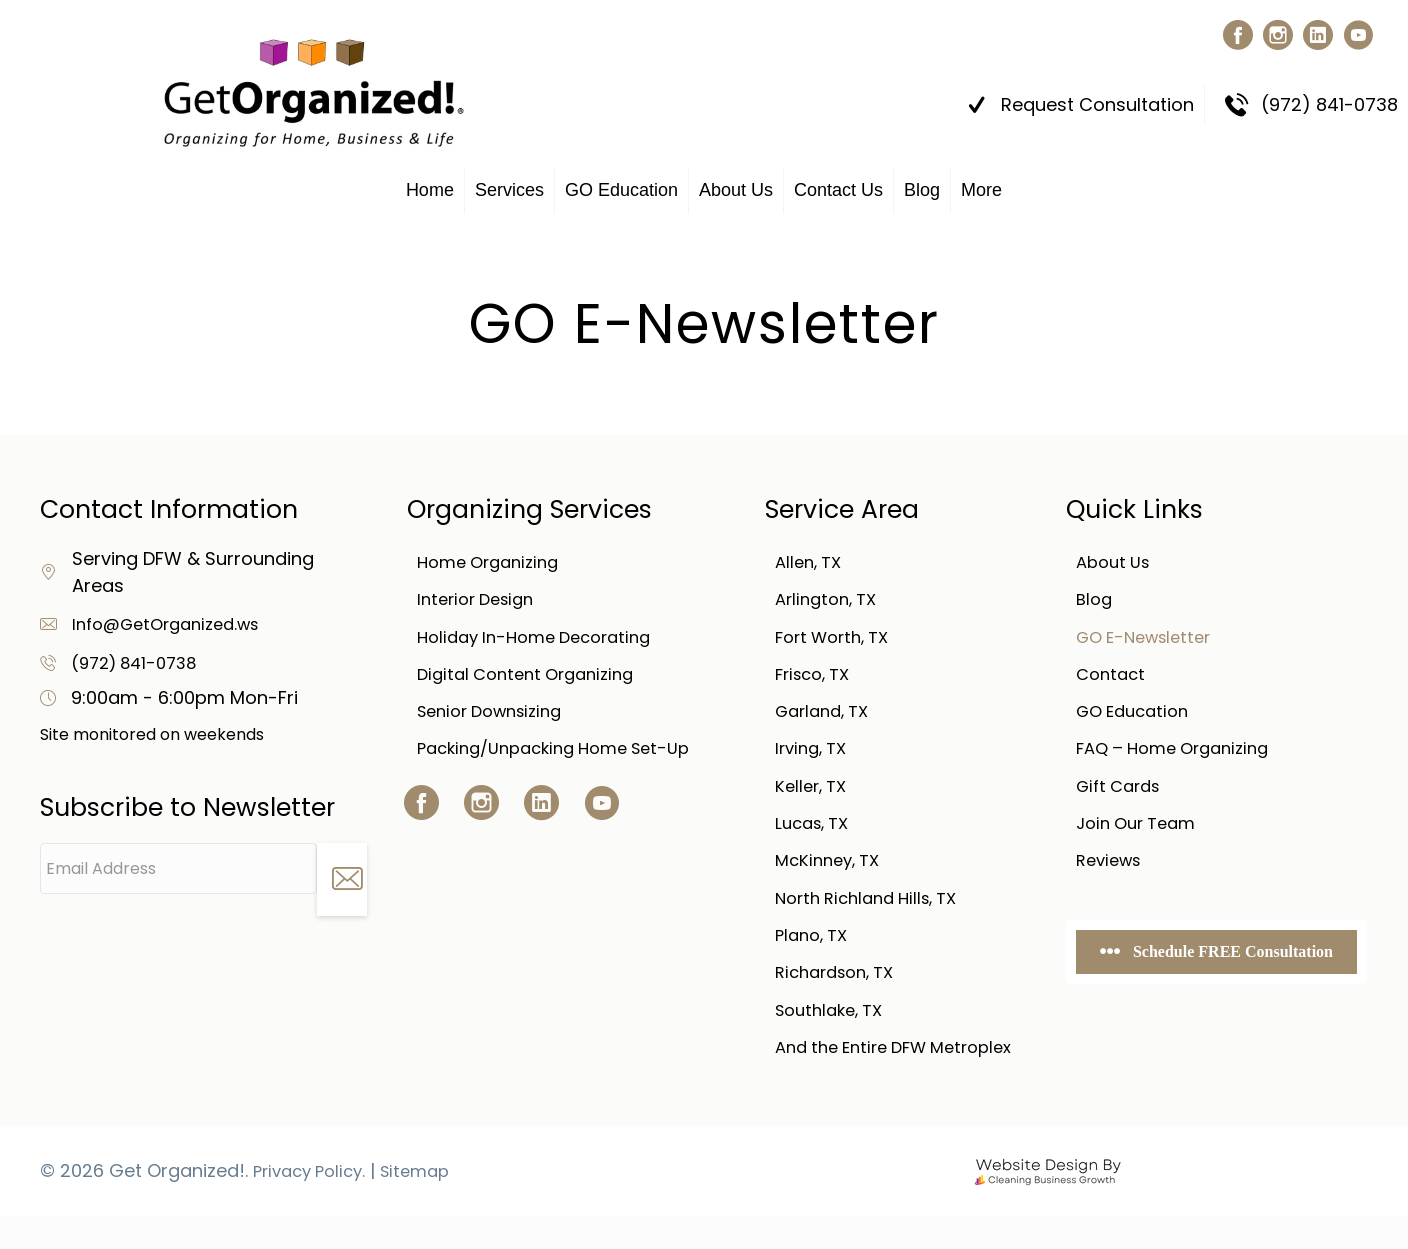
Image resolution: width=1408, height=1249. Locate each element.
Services (509, 181)
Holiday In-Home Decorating (543, 632)
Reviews (1112, 866)
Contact (1113, 671)
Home (430, 181)
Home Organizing (494, 554)
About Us (736, 181)
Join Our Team (1141, 827)
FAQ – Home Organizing (1181, 749)
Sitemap (428, 1203)
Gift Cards (1122, 788)
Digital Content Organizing (534, 671)
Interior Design (481, 593)
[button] (1233, 35)
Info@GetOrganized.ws (174, 614)
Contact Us (838, 181)
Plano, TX (815, 944)
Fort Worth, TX (838, 632)
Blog (922, 181)
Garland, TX (827, 710)
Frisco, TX (817, 671)
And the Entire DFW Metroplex (858, 1070)
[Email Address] (178, 859)
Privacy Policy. (314, 1203)
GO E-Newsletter (1150, 632)
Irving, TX (814, 749)
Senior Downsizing (497, 710)
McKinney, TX (832, 866)
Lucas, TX (816, 827)
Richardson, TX (841, 983)
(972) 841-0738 (139, 653)
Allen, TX (811, 554)
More (981, 181)
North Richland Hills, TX (875, 905)
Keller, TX (814, 788)
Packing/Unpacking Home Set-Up (566, 749)
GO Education (621, 181)
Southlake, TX (834, 1022)
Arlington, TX (830, 593)
